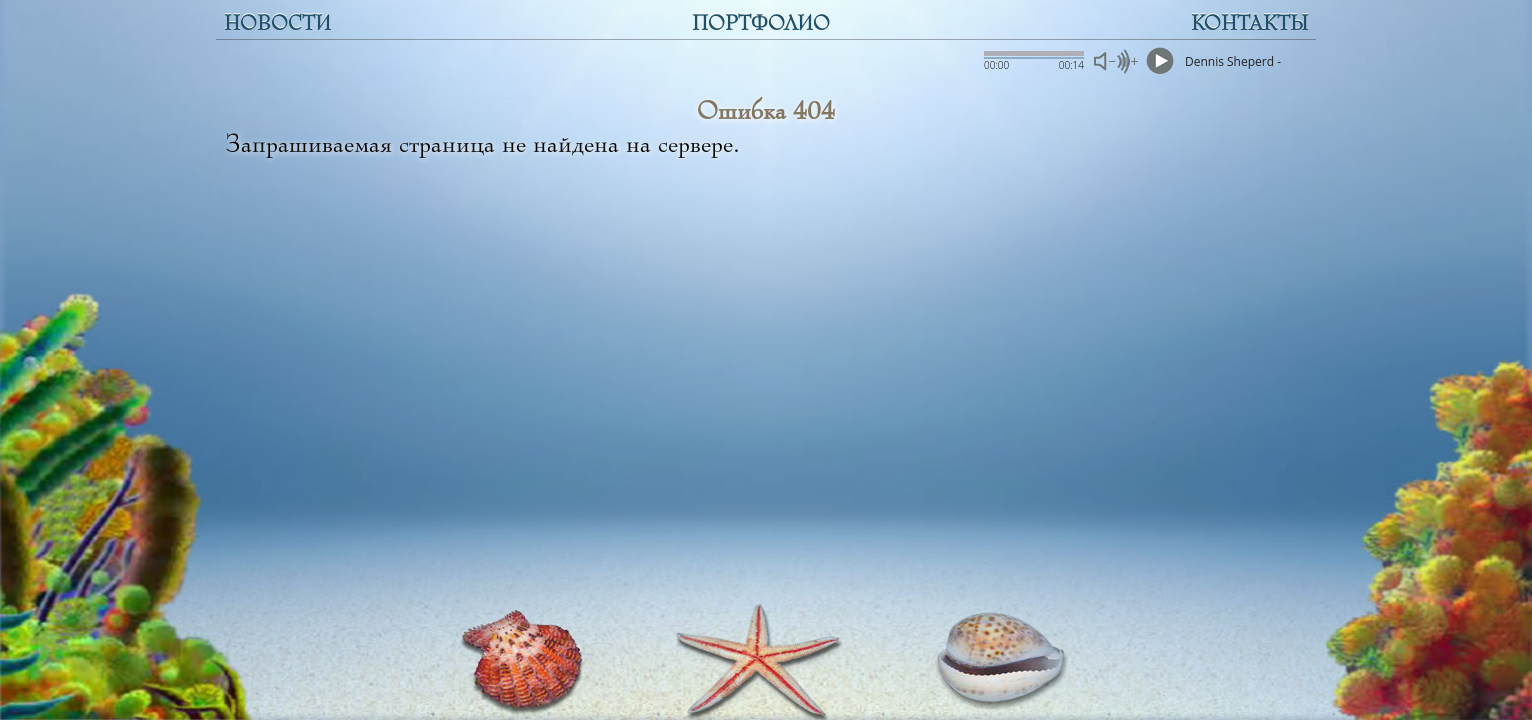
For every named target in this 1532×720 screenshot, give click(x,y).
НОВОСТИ (277, 24)
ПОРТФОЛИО (761, 24)
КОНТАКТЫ (1249, 24)
